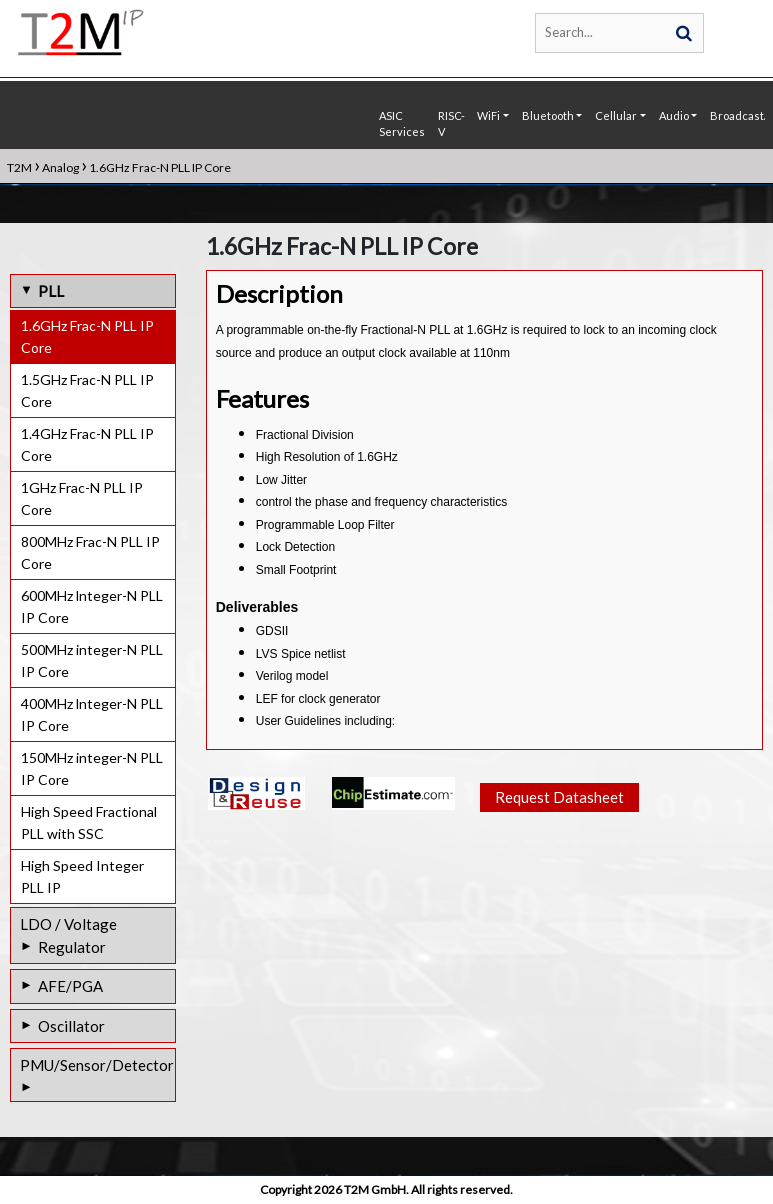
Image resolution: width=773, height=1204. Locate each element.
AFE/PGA (70, 986)
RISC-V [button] (451, 124)
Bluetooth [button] (548, 115)
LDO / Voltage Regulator (68, 935)
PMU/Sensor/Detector (97, 1065)
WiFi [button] (488, 115)
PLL (51, 291)
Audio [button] (674, 115)
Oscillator (71, 1026)
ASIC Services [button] (402, 124)
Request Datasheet (559, 797)
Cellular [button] (616, 115)
